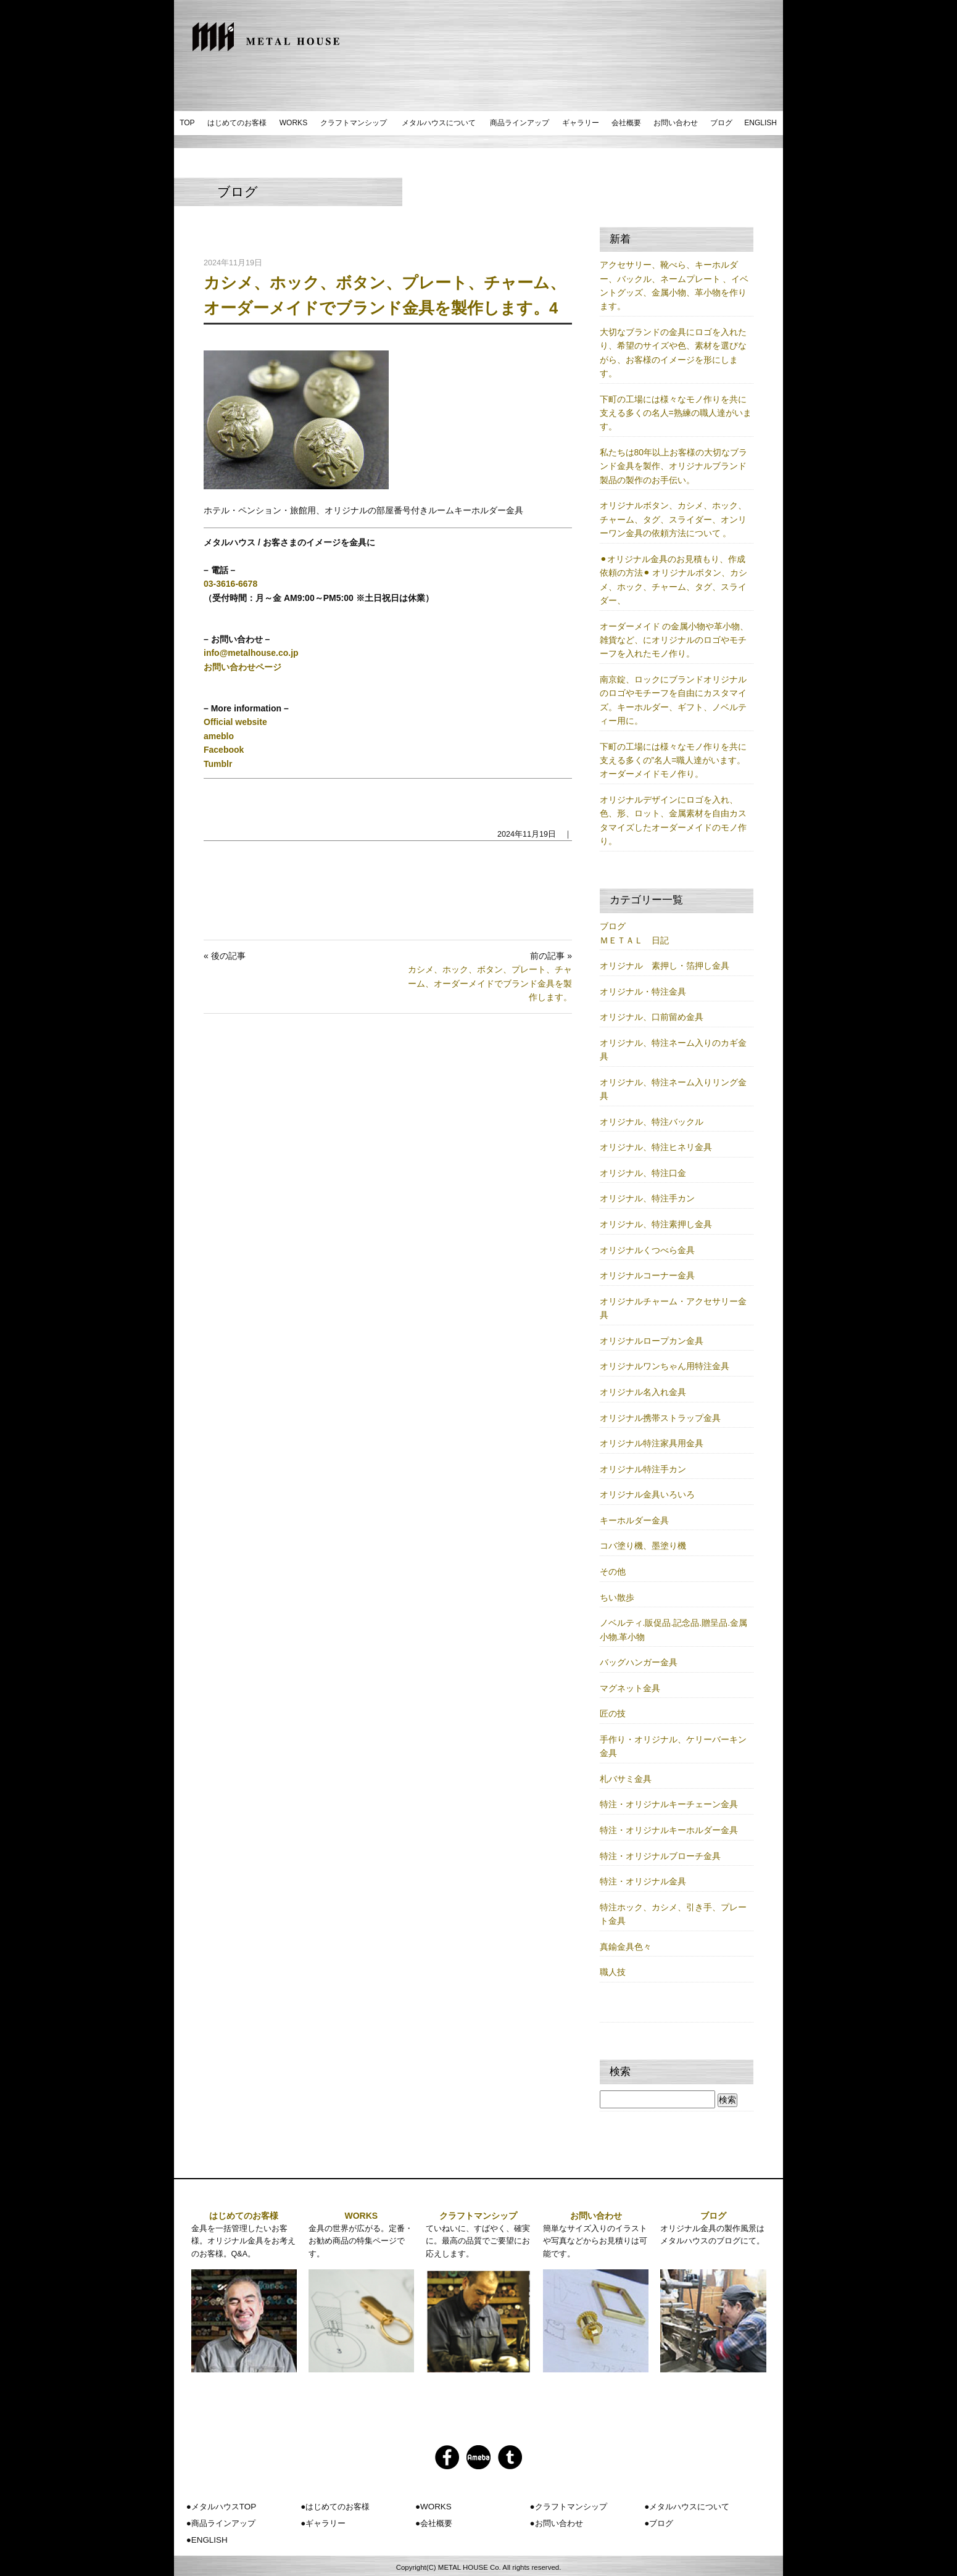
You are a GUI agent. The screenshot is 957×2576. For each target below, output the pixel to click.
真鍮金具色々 (626, 1947)
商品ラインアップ (519, 122)
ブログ (721, 122)
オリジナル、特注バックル (651, 1122)
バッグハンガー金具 (638, 1662)
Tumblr (218, 764)
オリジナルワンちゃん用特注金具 (664, 1366)
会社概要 (626, 122)
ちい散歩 (617, 1597)
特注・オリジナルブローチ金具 (660, 1856)
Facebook (224, 750)
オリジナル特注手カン (643, 1469)
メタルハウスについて (439, 122)
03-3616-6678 (230, 584)
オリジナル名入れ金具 (643, 1392)
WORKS (293, 122)
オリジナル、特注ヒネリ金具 (656, 1147)
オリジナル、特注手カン (647, 1198)
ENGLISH (760, 122)
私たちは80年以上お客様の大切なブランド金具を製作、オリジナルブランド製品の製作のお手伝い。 (674, 466)
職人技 (613, 1972)
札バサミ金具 (626, 1779)
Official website (235, 722)
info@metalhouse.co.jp (251, 653)
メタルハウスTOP (223, 2506)
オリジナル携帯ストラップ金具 (660, 1418)
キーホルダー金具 (634, 1520)
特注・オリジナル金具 (643, 1881)
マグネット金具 (630, 1688)
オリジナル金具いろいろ (647, 1494)
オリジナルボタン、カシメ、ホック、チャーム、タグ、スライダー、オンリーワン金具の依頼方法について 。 (673, 519)
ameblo (219, 736)
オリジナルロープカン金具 (651, 1341)
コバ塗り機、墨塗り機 (643, 1546)
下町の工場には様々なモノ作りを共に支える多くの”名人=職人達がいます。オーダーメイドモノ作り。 (673, 760)
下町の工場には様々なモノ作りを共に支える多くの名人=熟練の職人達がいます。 (676, 413)
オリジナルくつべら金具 (647, 1250)
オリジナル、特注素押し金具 (656, 1224)
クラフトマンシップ (353, 122)
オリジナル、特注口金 (643, 1173)
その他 (613, 1571)
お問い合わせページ (242, 667)
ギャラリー (580, 122)
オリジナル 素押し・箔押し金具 (664, 966)
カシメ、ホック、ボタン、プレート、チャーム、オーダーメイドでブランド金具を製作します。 (490, 983)
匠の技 (613, 1713)
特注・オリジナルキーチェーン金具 (669, 1804)
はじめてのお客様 (237, 122)
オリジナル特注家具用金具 (651, 1443)
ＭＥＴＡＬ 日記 (634, 940)
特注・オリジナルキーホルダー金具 (669, 1830)
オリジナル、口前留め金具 (651, 1017)
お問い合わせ (675, 122)
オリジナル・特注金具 (643, 991)
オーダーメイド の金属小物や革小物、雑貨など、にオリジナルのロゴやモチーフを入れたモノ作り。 (674, 640)
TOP (187, 122)
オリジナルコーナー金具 (647, 1275)
